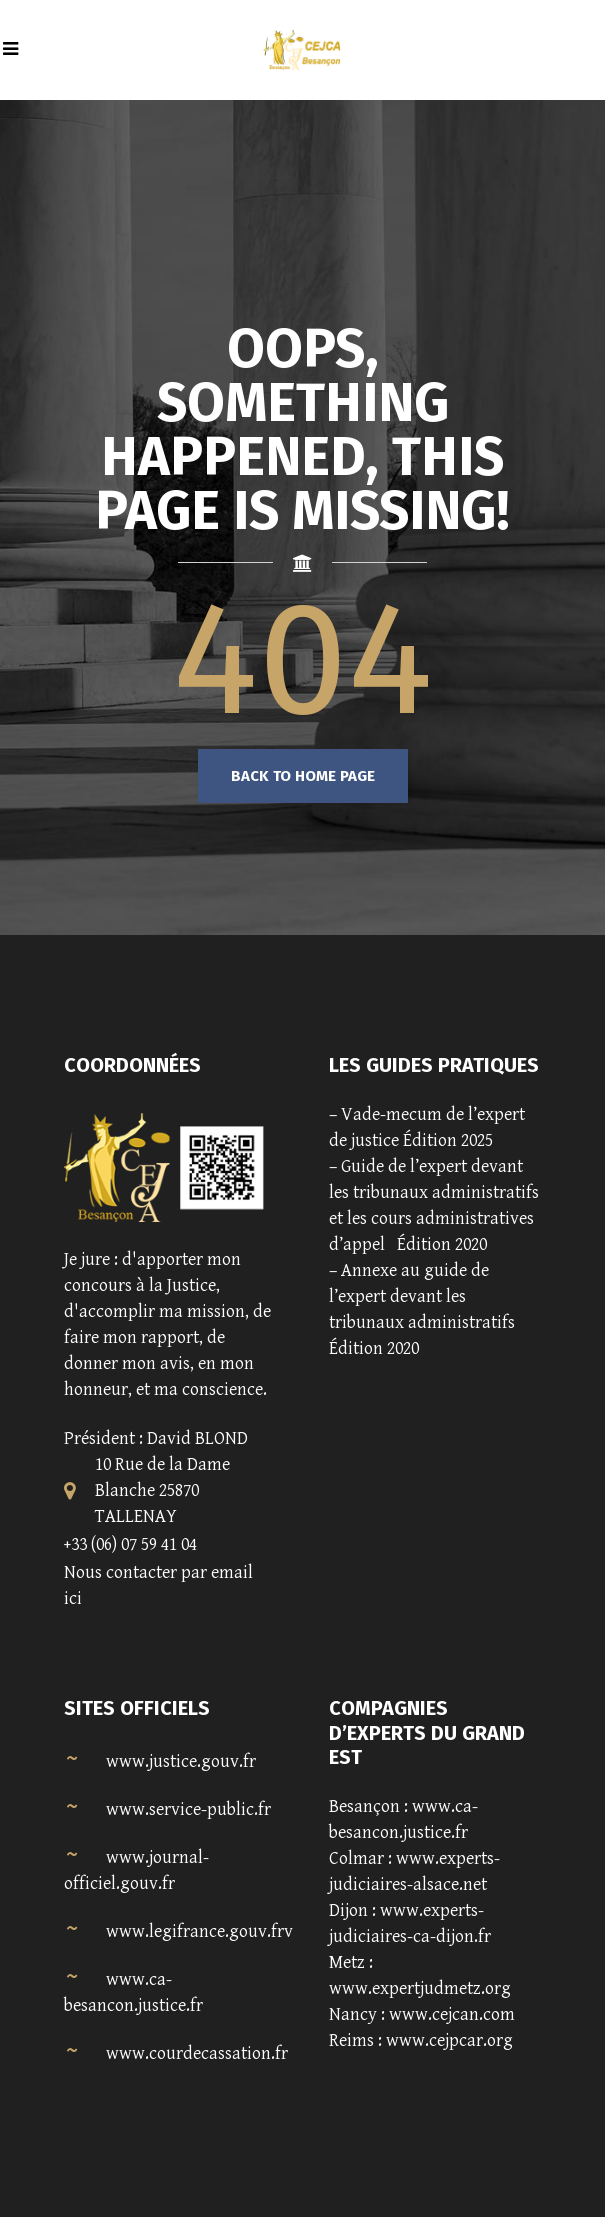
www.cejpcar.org (449, 2040)
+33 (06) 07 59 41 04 (130, 1544)
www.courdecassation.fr (197, 2053)
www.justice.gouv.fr (181, 1761)
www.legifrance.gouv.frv (199, 1931)
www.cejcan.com (452, 2014)
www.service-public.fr (188, 1809)
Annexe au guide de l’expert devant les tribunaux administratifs (422, 1296)
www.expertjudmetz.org (420, 1988)
